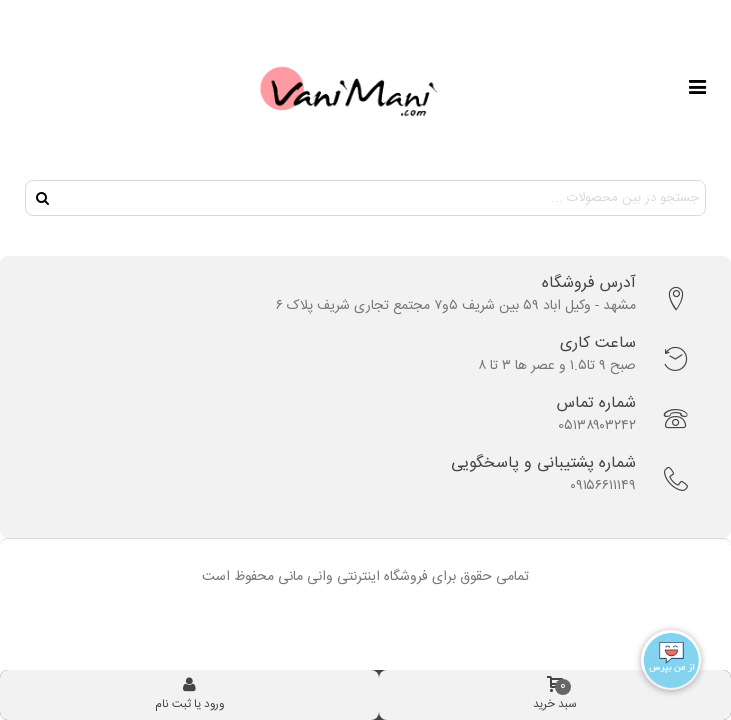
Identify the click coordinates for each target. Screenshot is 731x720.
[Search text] (382, 198)
